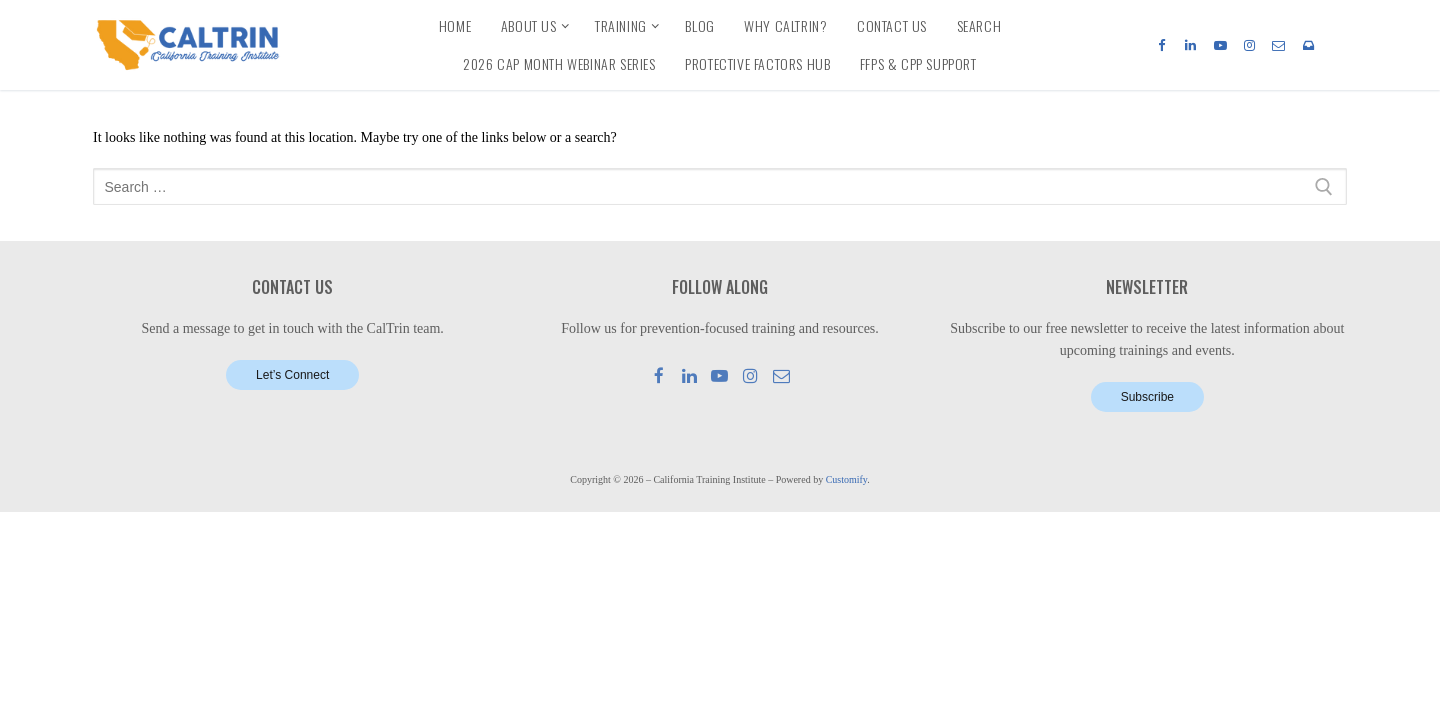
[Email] (1278, 44)
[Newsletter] (1308, 44)
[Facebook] (1161, 44)
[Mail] (781, 375)
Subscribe (1147, 397)
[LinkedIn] (1190, 44)
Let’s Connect (292, 375)
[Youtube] (1219, 44)
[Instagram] (1249, 44)
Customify (847, 479)
